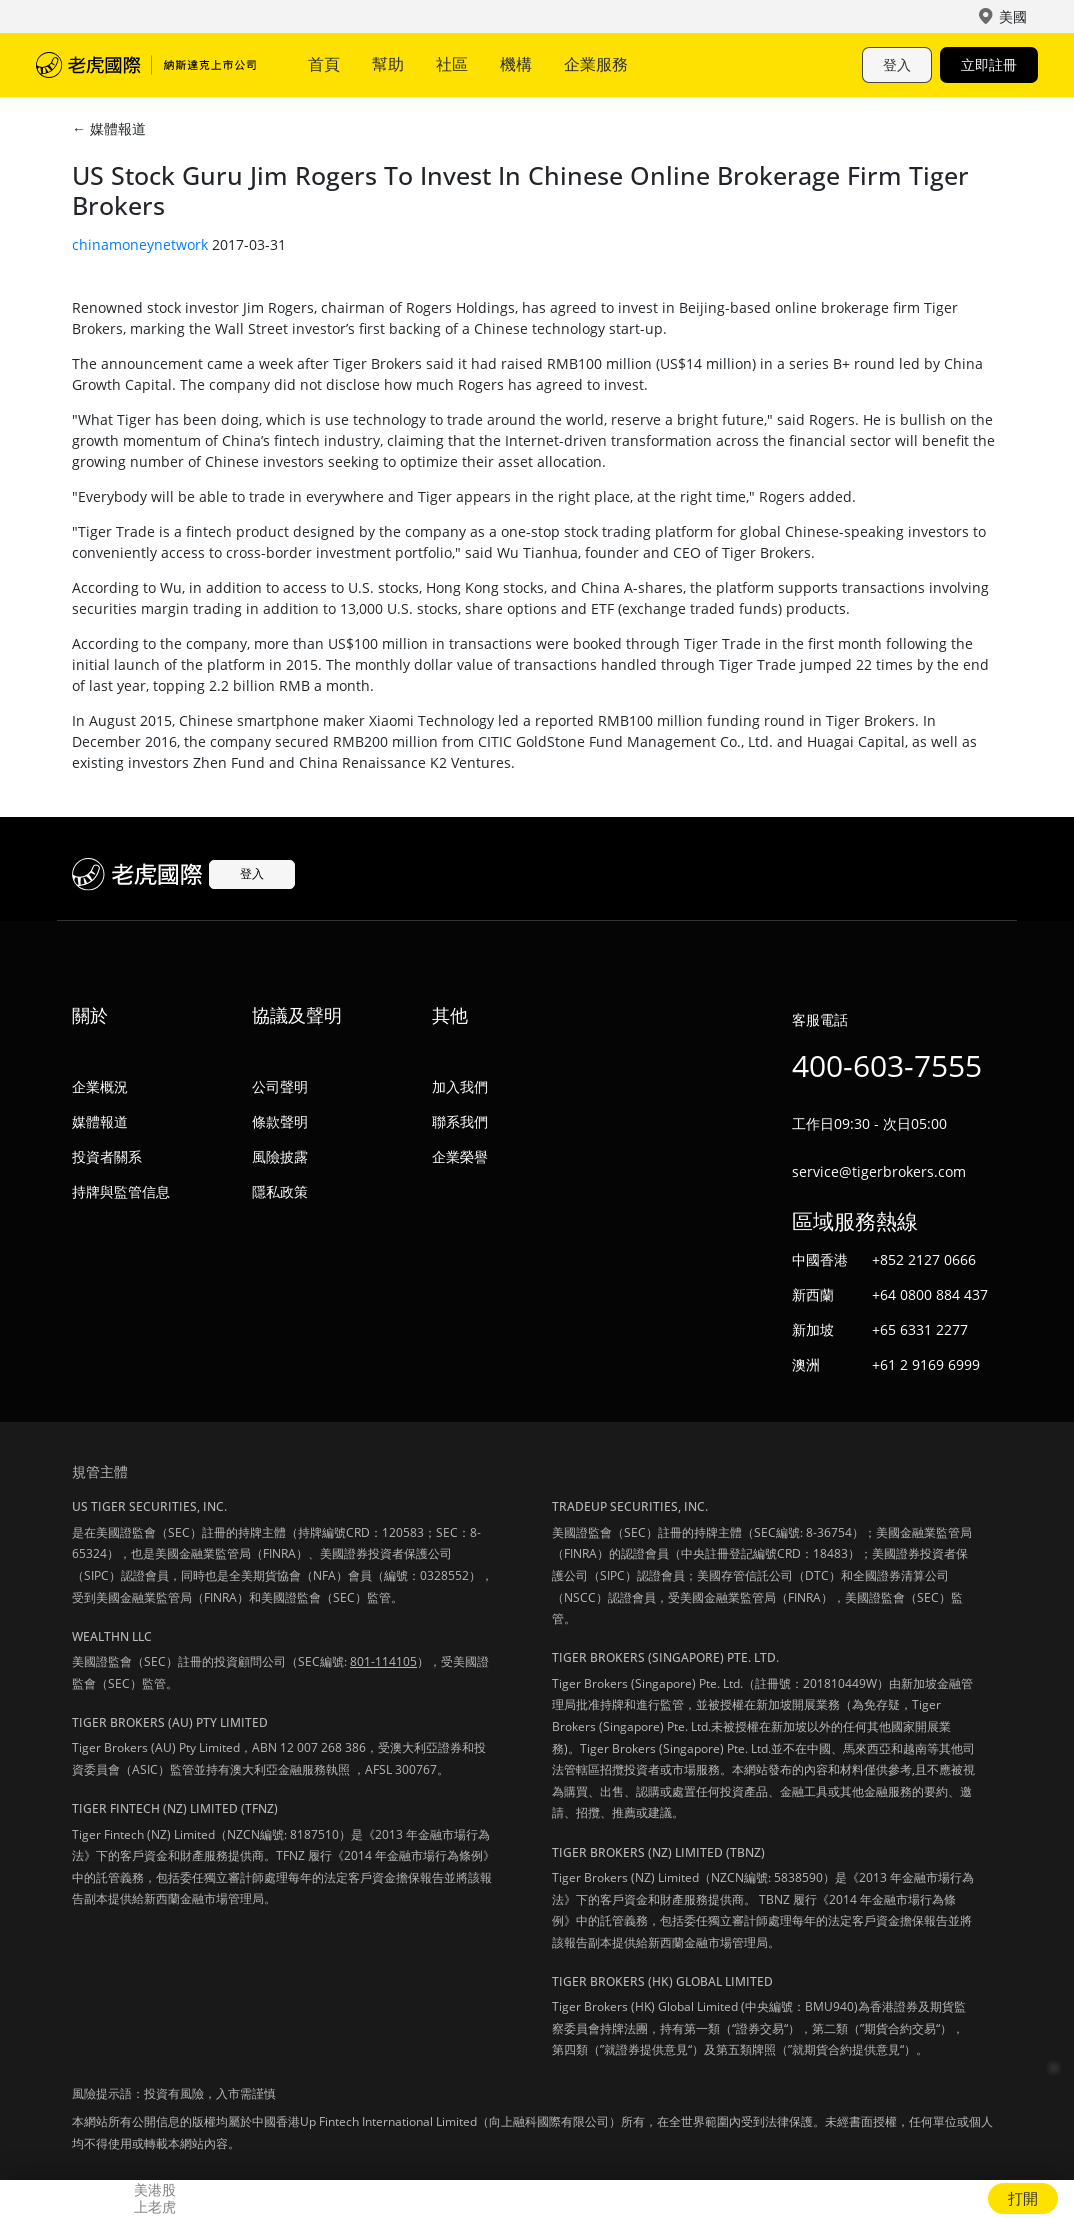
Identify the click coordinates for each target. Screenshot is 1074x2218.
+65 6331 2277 (920, 1329)
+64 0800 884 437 (930, 1294)
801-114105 (383, 1661)
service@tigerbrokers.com (879, 1171)
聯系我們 (460, 1121)
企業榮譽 (460, 1156)
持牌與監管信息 (121, 1191)
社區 (452, 64)
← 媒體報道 (109, 128)
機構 (516, 64)
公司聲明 (280, 1086)
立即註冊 (989, 64)
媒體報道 (100, 1121)
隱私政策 (280, 1191)
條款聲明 (280, 1121)
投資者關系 (107, 1156)
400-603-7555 (887, 1065)
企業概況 (100, 1086)
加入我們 (460, 1086)
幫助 (388, 64)
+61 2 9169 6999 (926, 1364)
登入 (897, 64)
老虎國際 (146, 65)
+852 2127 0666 (924, 1259)
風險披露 (280, 1156)
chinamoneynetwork (140, 244)
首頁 (324, 64)
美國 (1013, 16)
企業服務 (596, 64)
